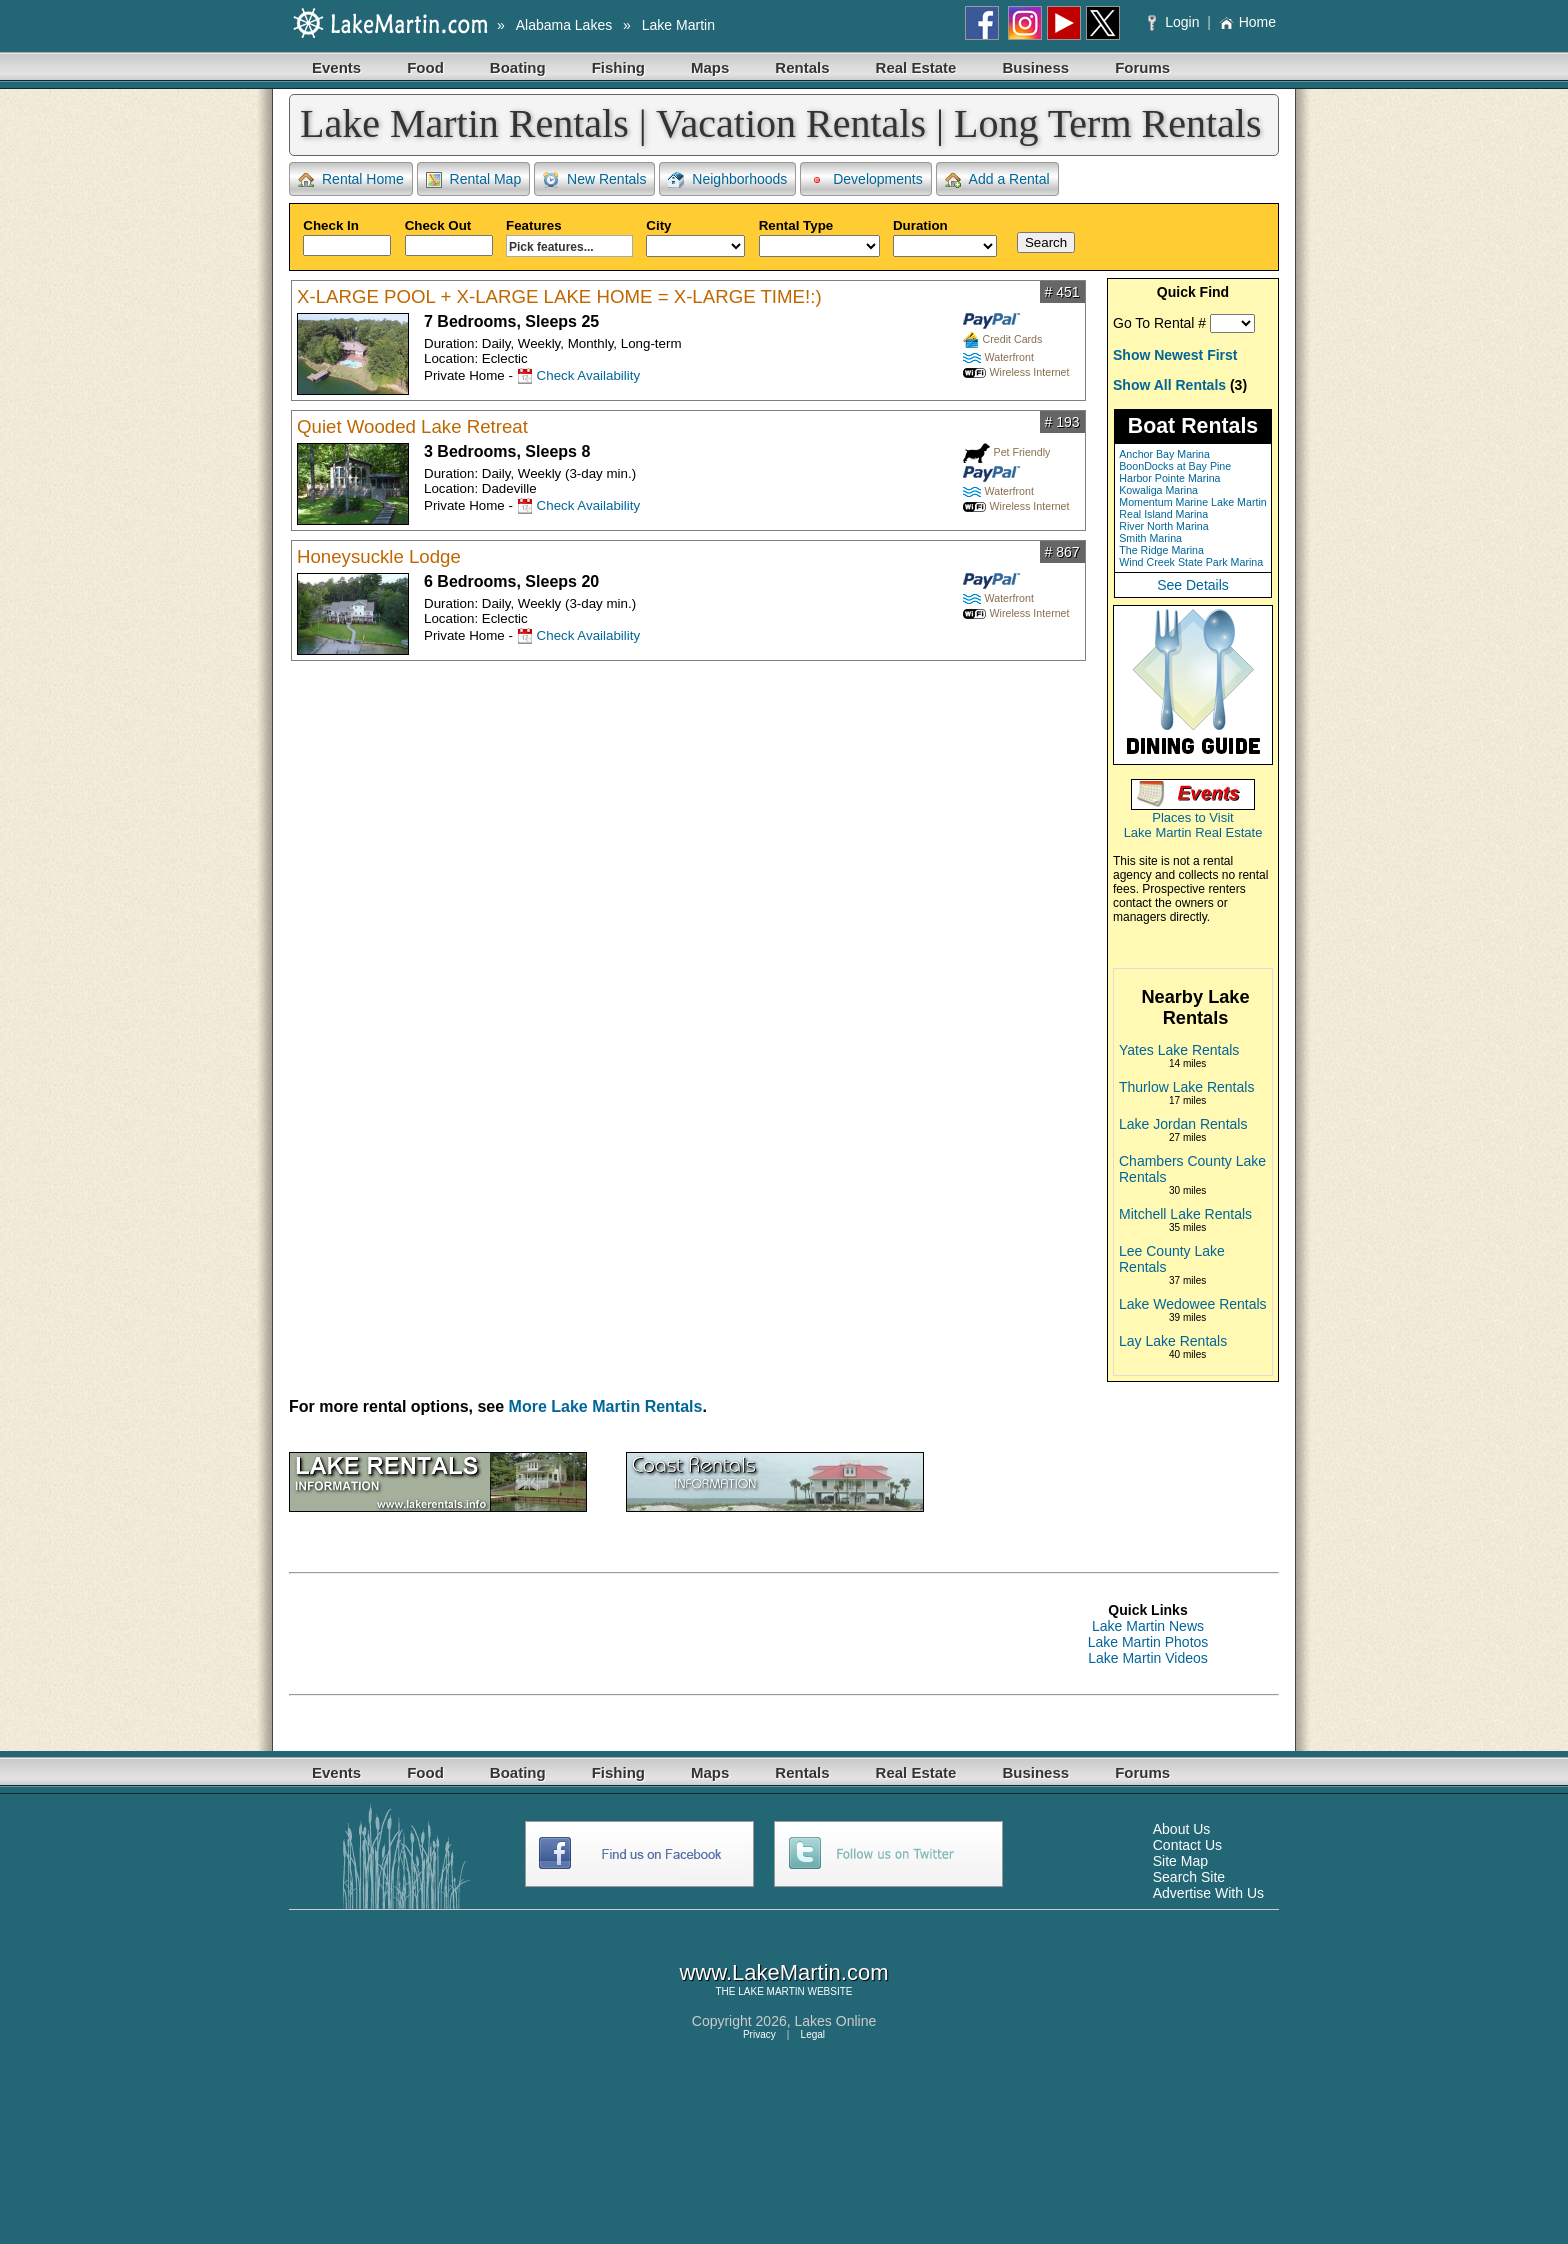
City (695, 237)
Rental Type (819, 237)
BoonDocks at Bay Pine (1175, 466)
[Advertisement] (653, 1634)
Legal (813, 2034)
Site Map (1180, 1861)
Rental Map (474, 179)
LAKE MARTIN (771, 1991)
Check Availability (588, 375)
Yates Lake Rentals (1179, 1050)
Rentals (802, 67)
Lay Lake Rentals (1173, 1341)
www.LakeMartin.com (783, 1972)
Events (336, 67)
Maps (710, 67)
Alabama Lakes (564, 25)
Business (1035, 67)
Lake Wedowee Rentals (1193, 1304)
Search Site (1189, 1877)
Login (1175, 22)
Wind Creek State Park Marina (1191, 562)
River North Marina (1163, 526)
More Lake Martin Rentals (606, 1406)
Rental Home (351, 179)
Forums (1142, 67)
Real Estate (916, 67)
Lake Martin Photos (1148, 1642)
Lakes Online (836, 2021)
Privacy (759, 2034)
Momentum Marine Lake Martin (1192, 502)
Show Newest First (1175, 355)
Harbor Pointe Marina (1169, 478)
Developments (866, 179)
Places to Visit (1192, 817)
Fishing (618, 67)
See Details (1193, 585)
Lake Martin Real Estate (1193, 832)
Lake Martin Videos (1148, 1658)
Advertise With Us (1208, 1893)
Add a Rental (997, 179)
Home (1247, 22)
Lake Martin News (1148, 1626)
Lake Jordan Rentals (1183, 1124)
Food (425, 67)
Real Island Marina (1163, 514)
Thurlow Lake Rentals (1186, 1087)
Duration (945, 237)
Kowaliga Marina (1158, 490)
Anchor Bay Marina (1164, 454)
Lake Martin (678, 25)
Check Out (449, 237)
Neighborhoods (727, 179)
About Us (1182, 1829)
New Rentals (594, 179)
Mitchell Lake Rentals (1185, 1214)
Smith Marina (1150, 538)
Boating (518, 67)
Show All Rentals (1169, 385)
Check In (347, 237)
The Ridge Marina (1161, 550)
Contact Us (1187, 1845)
